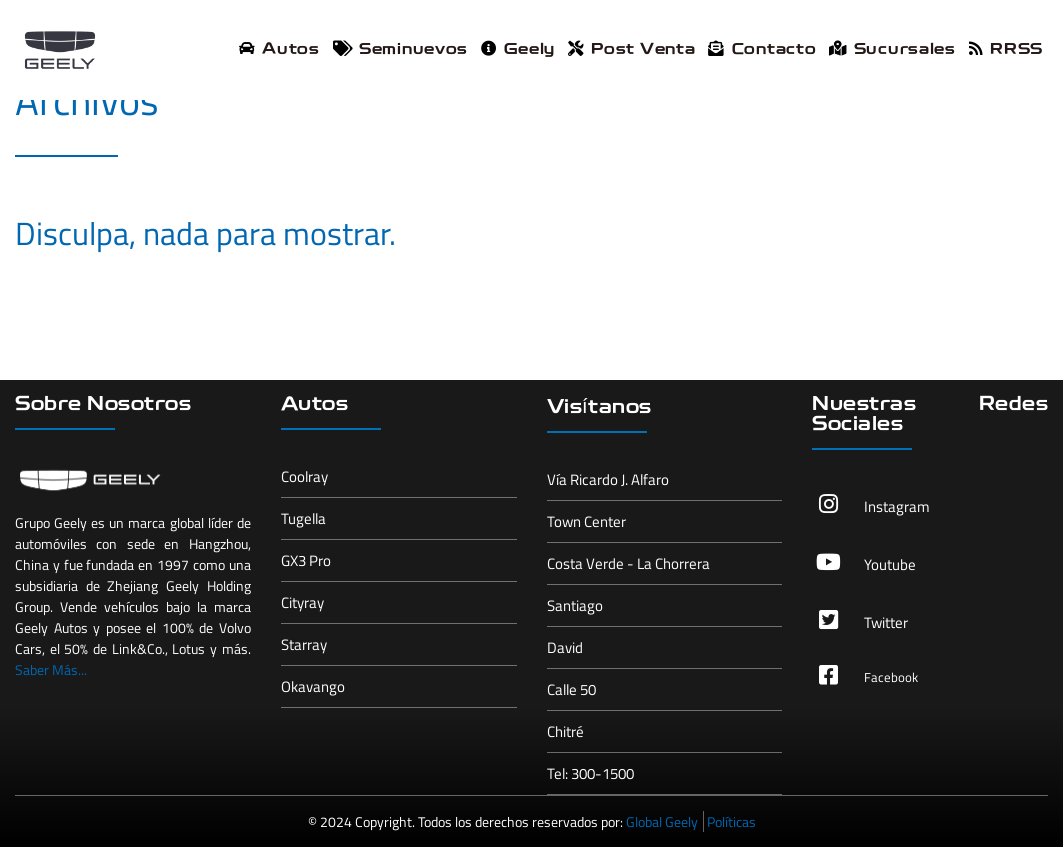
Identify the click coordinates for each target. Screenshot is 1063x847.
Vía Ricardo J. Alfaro (608, 479)
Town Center (586, 521)
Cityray (302, 602)
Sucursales (892, 49)
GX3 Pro (306, 560)
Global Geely (662, 821)
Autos (279, 49)
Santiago (575, 605)
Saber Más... (51, 669)
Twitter (886, 622)
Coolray (304, 476)
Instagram (897, 506)
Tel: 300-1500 (590, 773)
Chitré (565, 731)
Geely (518, 49)
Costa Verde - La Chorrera (628, 563)
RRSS (1006, 49)
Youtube (890, 564)
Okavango (313, 686)
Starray (304, 644)
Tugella (303, 518)
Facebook (891, 677)
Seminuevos (400, 49)
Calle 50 (571, 689)
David (565, 647)
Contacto (762, 49)
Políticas (731, 821)
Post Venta (631, 49)
